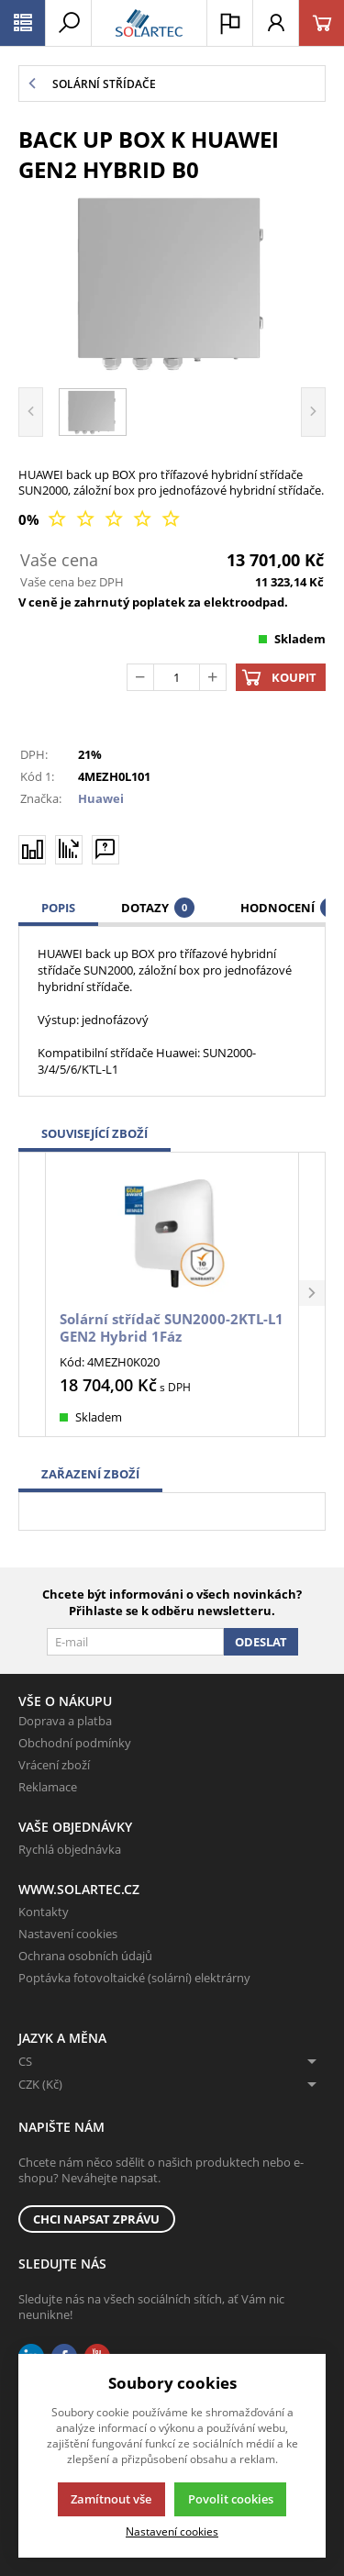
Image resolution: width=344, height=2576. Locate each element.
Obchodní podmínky (74, 1742)
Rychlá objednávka (69, 1849)
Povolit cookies (230, 2499)
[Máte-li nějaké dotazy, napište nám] (105, 849)
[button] (312, 1294)
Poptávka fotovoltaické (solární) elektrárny (134, 1977)
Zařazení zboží (90, 1474)
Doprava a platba (65, 1720)
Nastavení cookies (67, 1933)
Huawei (101, 798)
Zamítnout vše (111, 2499)
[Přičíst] (213, 677)
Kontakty (43, 1911)
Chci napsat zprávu (96, 2219)
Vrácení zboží (54, 1764)
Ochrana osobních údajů (85, 1955)
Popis (58, 907)
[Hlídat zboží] (69, 849)
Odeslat (261, 1642)
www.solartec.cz (78, 1889)
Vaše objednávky (75, 1826)
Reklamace (47, 1787)
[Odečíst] (140, 677)
